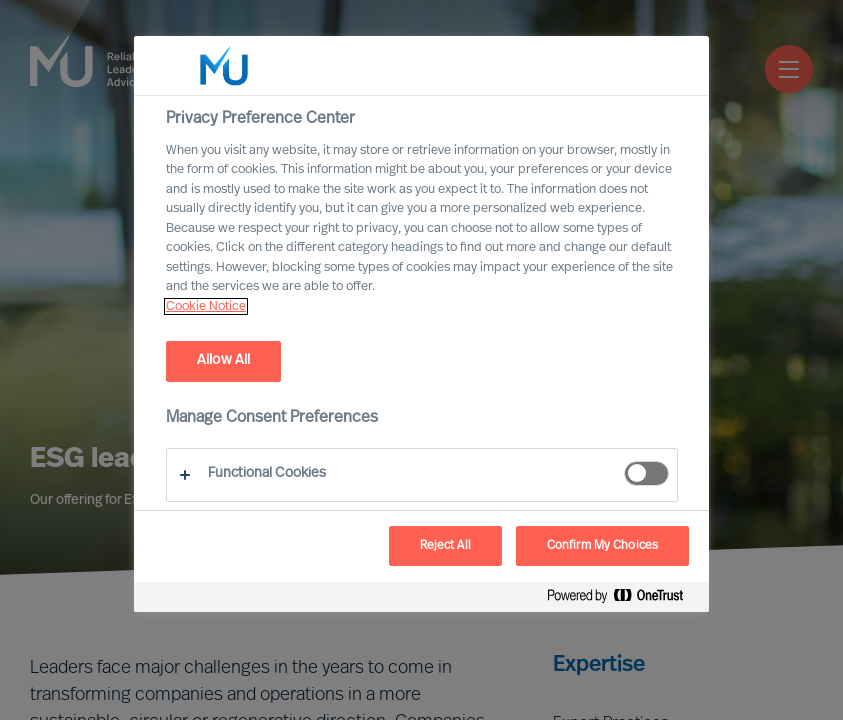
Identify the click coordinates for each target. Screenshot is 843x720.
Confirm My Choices (602, 546)
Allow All (223, 360)
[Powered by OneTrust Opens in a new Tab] (623, 599)
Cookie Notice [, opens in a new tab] (206, 306)
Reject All (445, 546)
